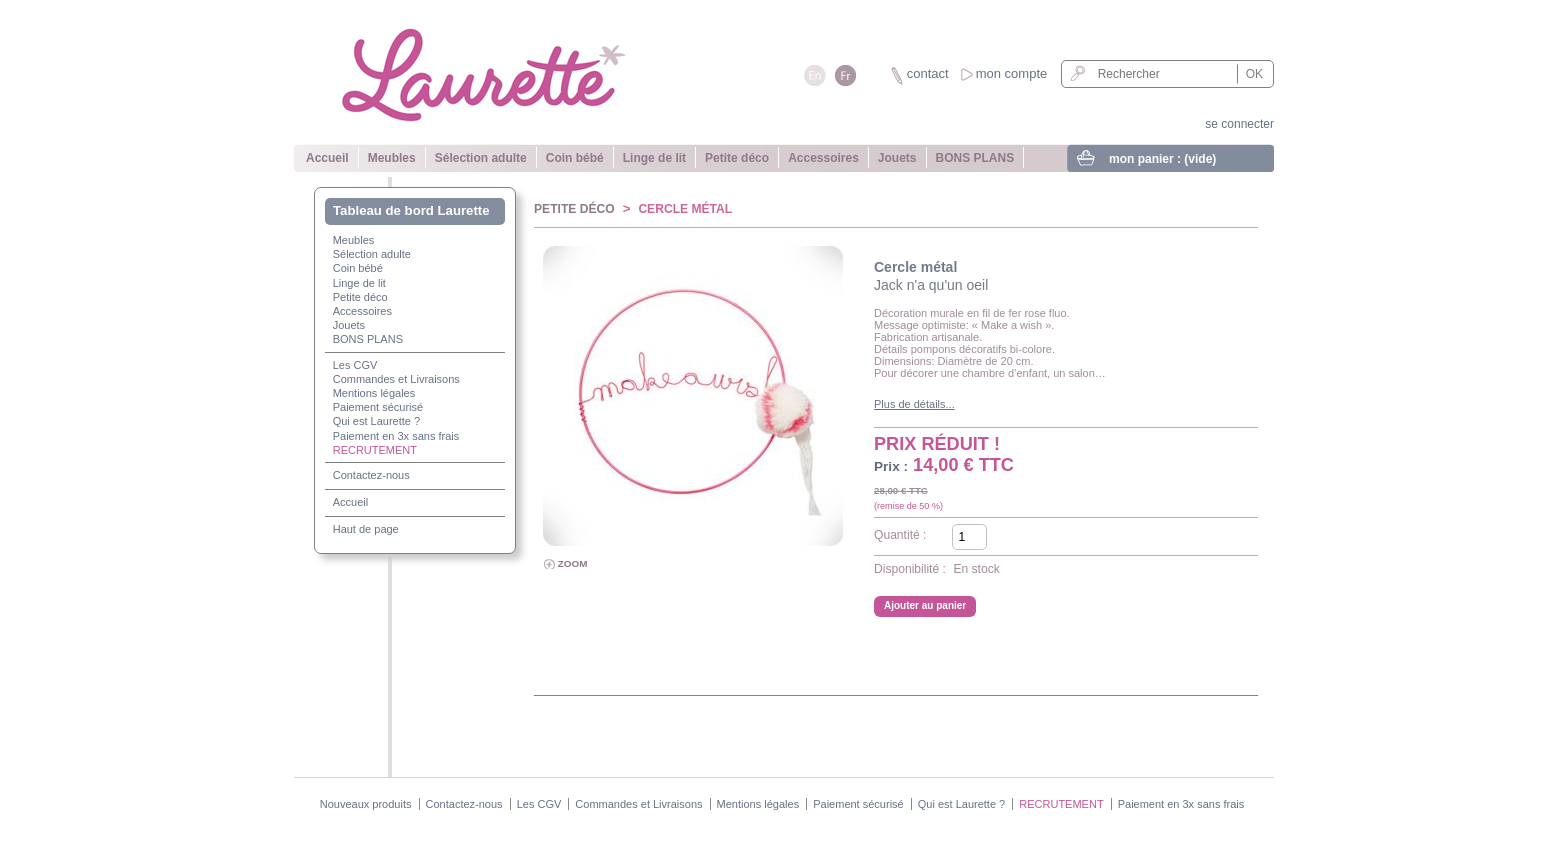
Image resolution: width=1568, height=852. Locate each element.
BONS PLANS (975, 158)
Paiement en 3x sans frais (396, 436)
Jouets (897, 158)
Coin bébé (575, 158)
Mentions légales (374, 393)
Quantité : (900, 535)
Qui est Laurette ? (376, 421)
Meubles (392, 158)
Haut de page (366, 529)
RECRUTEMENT (375, 450)
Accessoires (823, 158)
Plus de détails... (914, 404)
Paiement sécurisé (378, 407)
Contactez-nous (371, 475)
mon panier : (1162, 159)
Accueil (327, 158)
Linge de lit (654, 158)
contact (928, 73)
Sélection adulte (481, 158)
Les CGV (355, 365)
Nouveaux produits (366, 804)
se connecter (1239, 124)
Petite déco (737, 158)
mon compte (1012, 73)
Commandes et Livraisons (396, 379)
